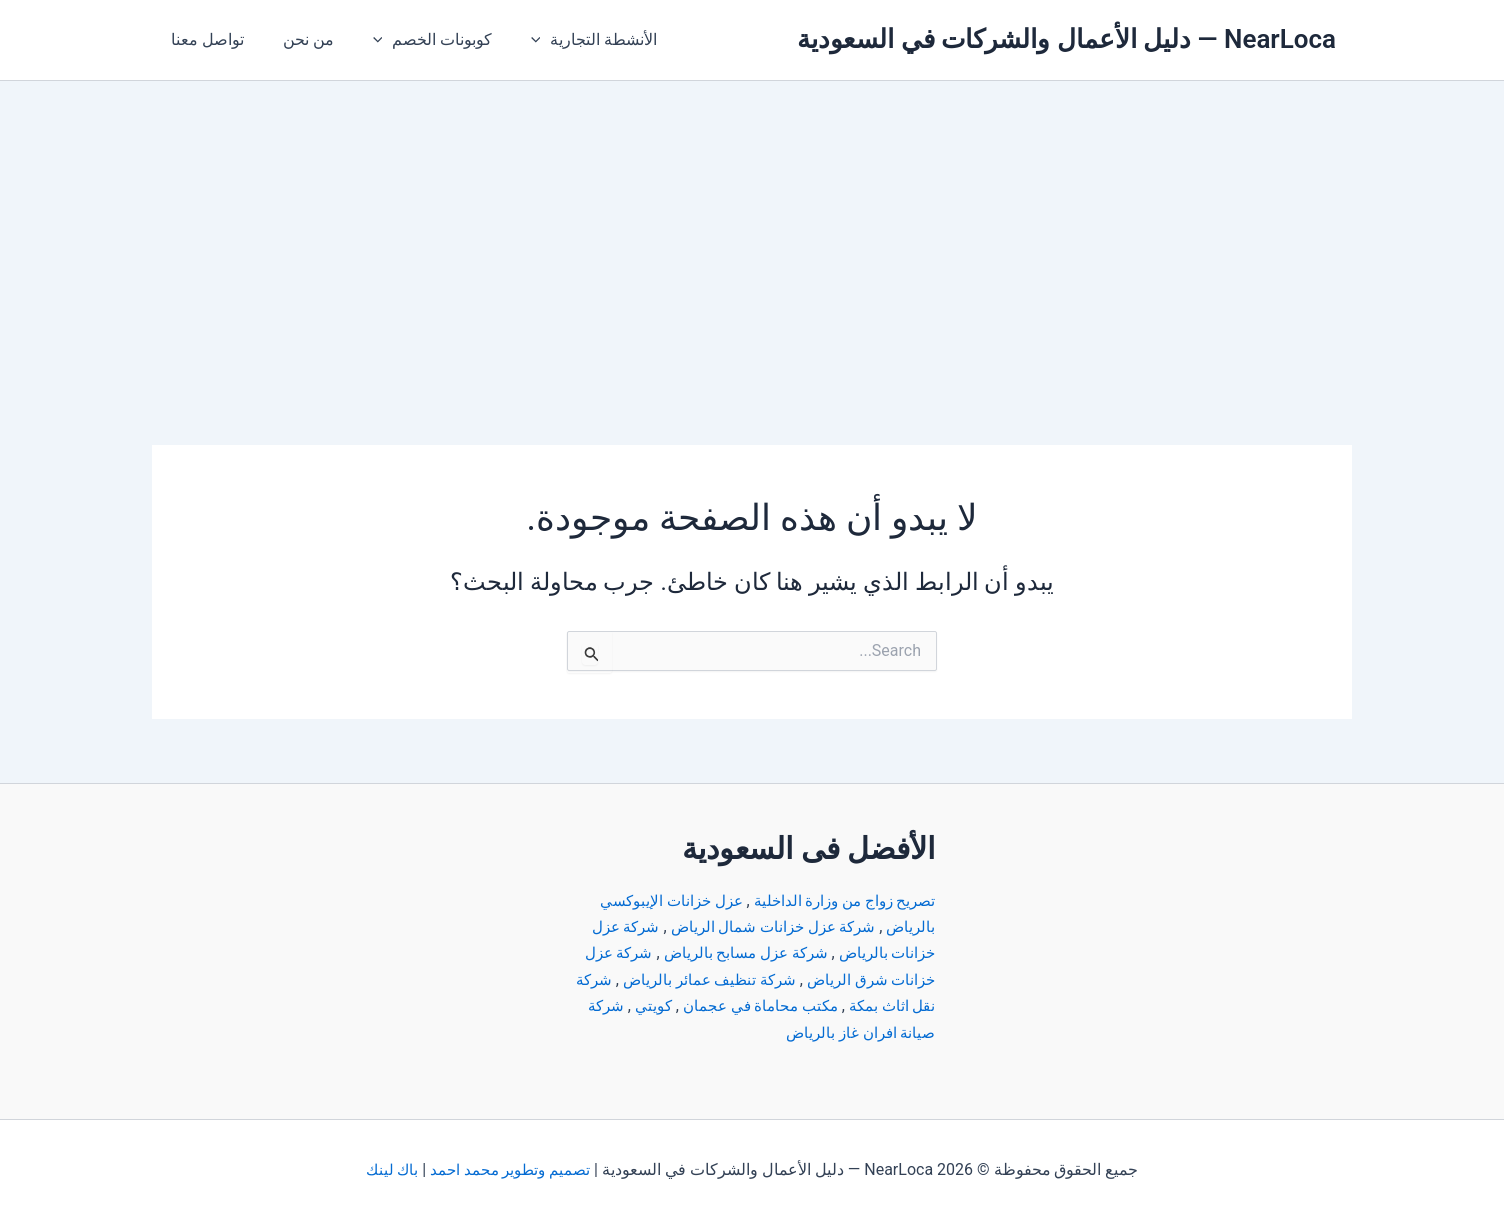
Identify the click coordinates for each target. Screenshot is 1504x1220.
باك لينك (388, 1169)
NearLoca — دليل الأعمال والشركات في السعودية (1066, 39)
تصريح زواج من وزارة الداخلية (838, 900)
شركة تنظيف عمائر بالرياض (662, 979)
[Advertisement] (752, 231)
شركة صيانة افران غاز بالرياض (827, 1032)
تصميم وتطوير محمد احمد (511, 1169)
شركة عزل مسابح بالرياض (734, 952)
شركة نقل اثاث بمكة (861, 1005)
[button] (518, 40)
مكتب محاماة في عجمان (701, 1005)
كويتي (589, 1005)
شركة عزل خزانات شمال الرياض (764, 926)
